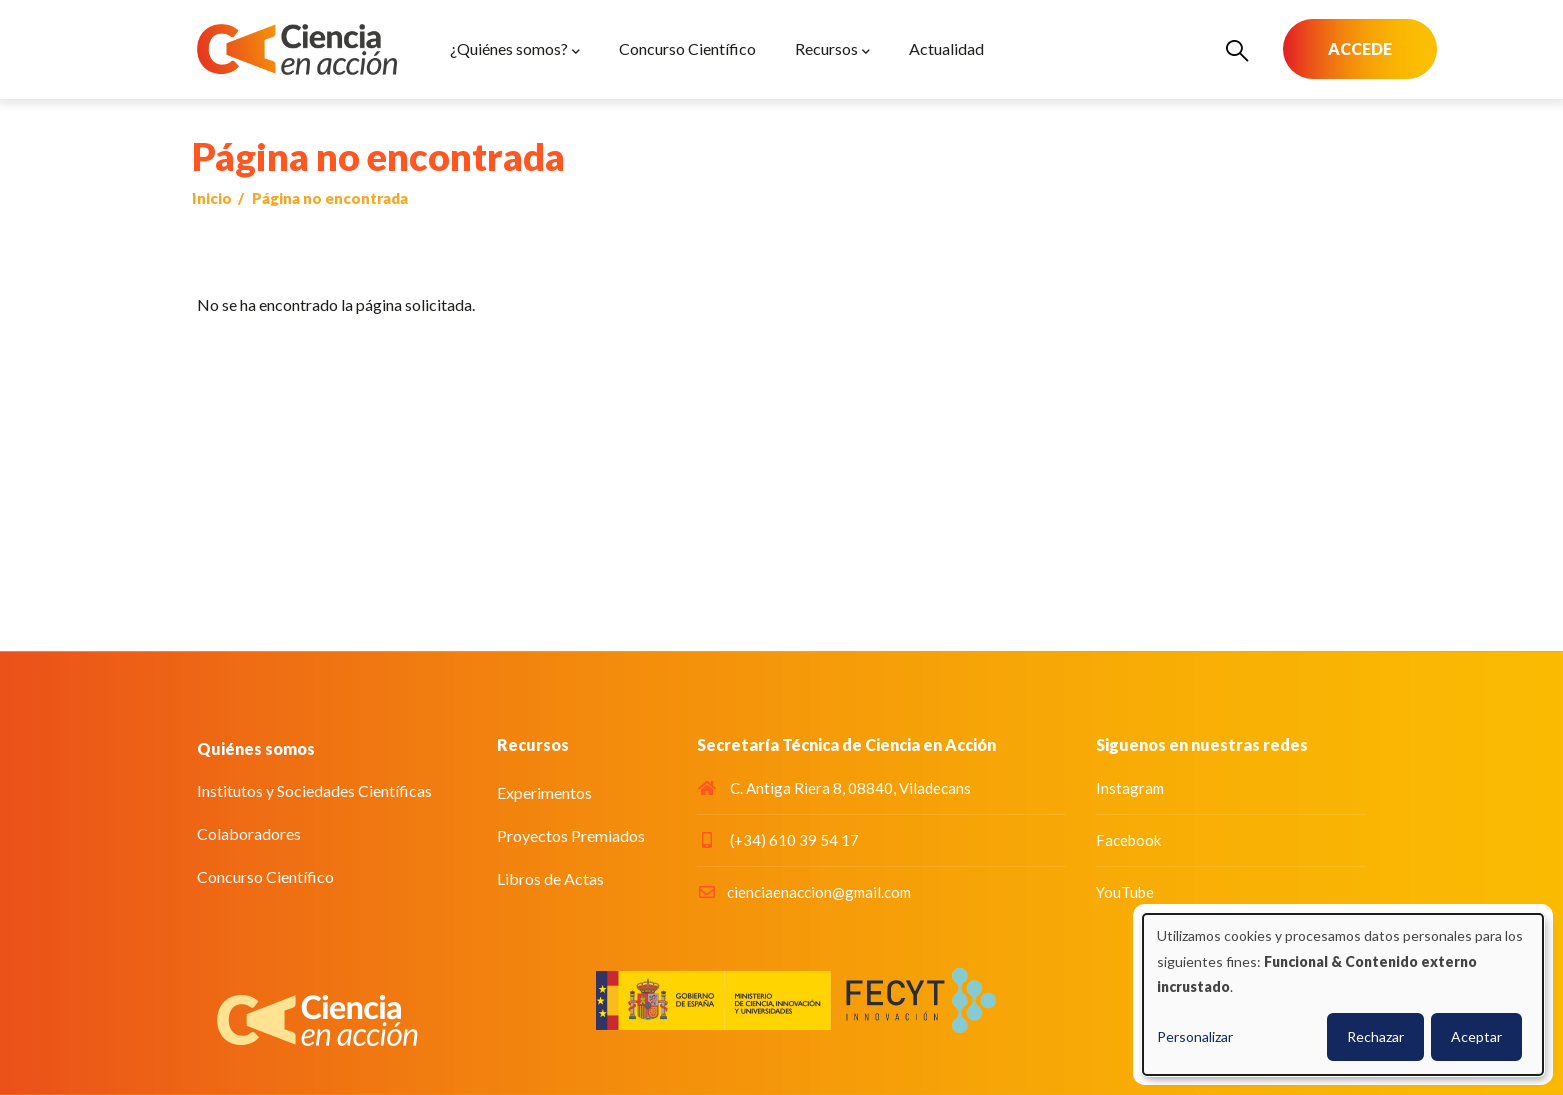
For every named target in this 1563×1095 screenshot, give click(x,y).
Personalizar (1195, 1036)
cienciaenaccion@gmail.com (804, 892)
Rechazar (1375, 1036)
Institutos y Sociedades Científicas (314, 790)
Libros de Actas (550, 878)
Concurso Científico (265, 876)
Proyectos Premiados (571, 835)
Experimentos (544, 792)
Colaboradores (249, 833)
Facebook (1128, 840)
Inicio (212, 198)
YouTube (1125, 892)
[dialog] (1343, 994)
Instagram (1130, 788)
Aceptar (1476, 1036)
